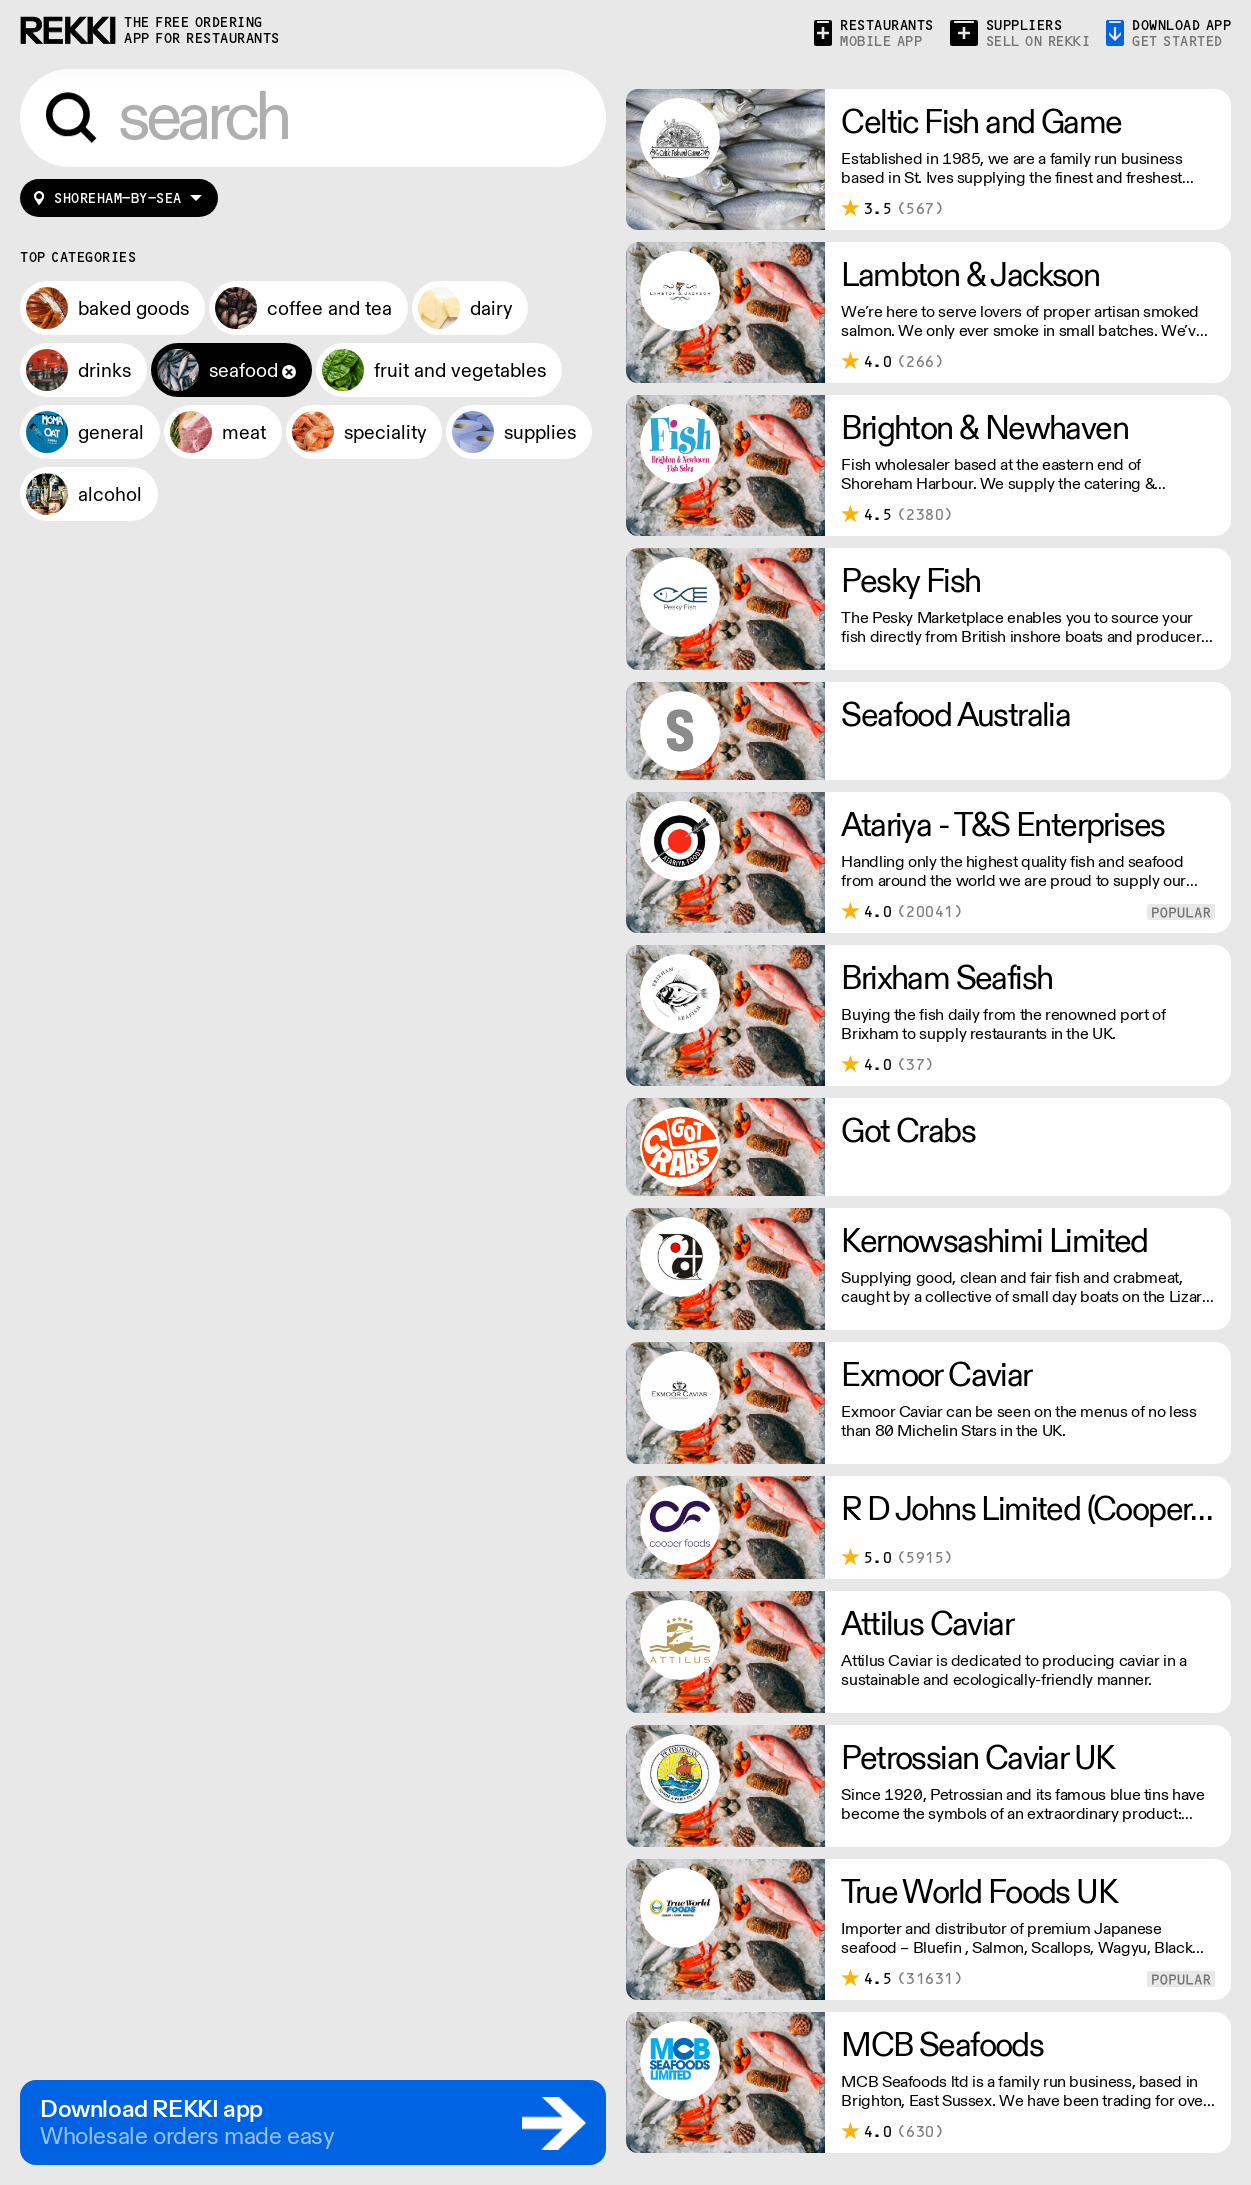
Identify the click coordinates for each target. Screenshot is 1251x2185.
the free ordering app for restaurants (202, 30)
